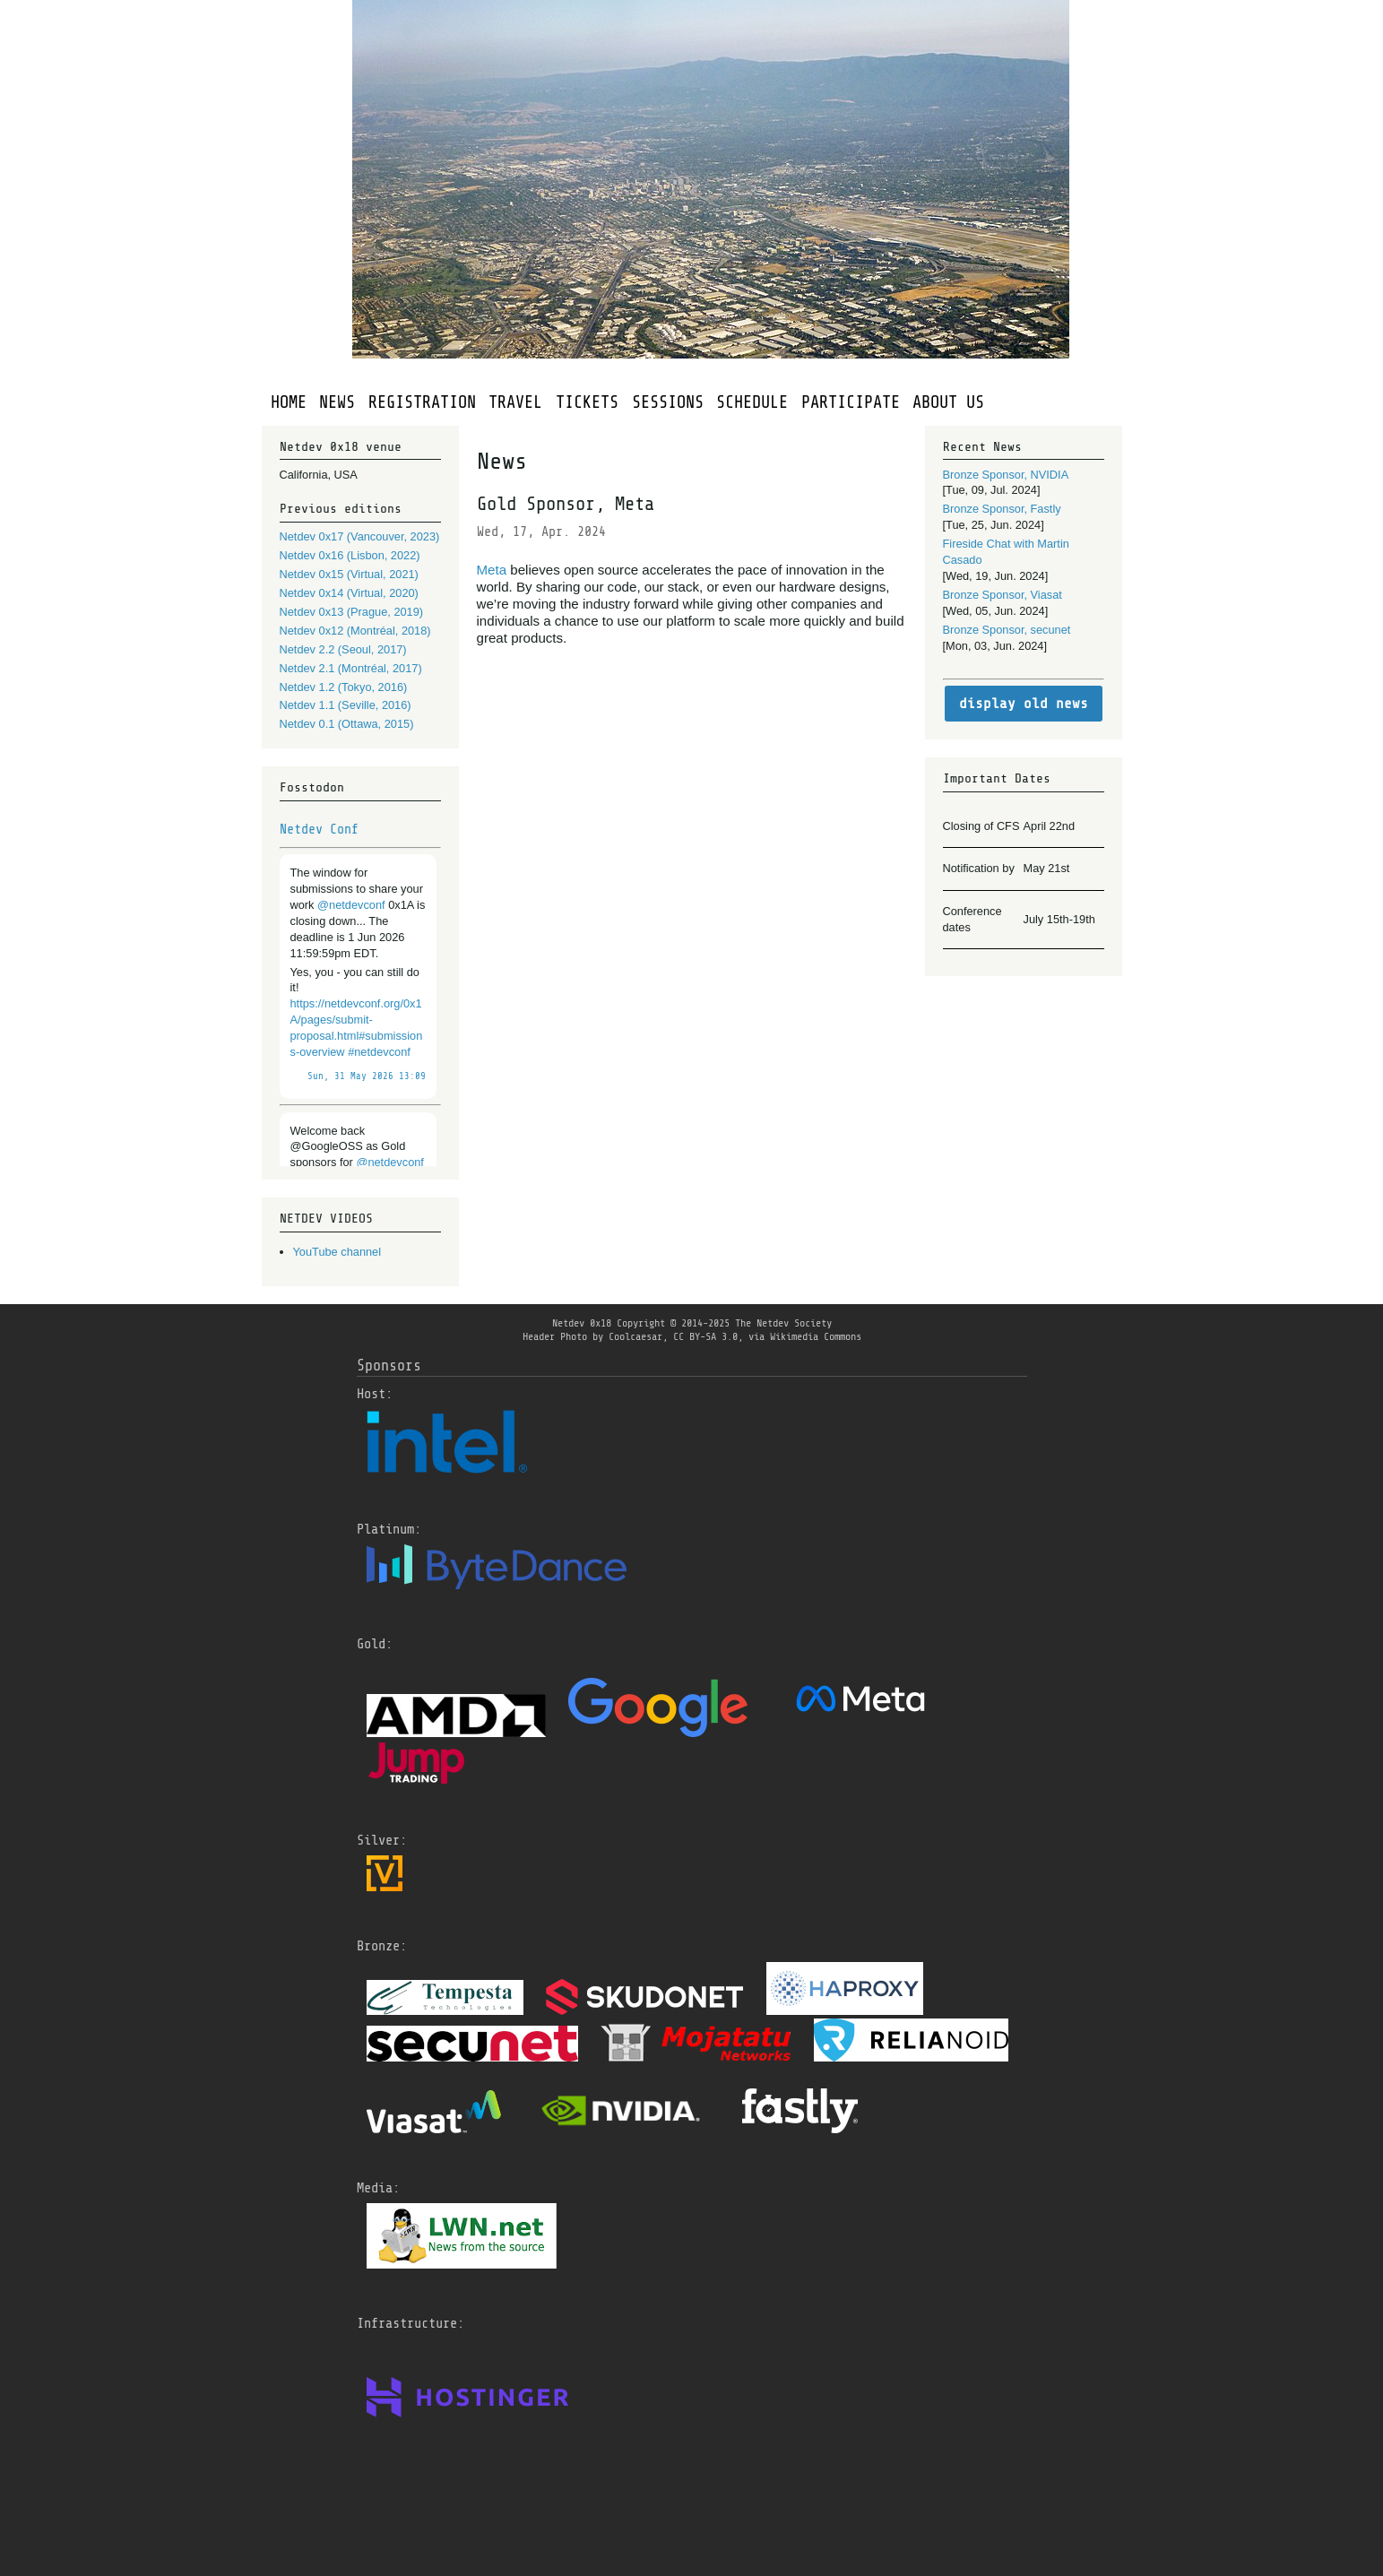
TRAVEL (515, 402)
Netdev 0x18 (581, 1323)
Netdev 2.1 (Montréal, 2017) (351, 668)
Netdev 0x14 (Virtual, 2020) (349, 593)
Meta (492, 569)
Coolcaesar (635, 1336)
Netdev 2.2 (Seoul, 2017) (343, 649)
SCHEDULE (752, 402)
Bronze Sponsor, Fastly (1002, 508)
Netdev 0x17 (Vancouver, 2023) (360, 536)
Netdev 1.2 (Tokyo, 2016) (344, 687)
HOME (289, 402)
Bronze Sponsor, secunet (1007, 629)
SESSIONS (668, 402)
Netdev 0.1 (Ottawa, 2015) (347, 723)
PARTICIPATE (850, 402)
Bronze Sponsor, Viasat (1002, 594)
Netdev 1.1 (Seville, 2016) (345, 705)
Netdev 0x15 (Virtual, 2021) (349, 574)
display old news (1023, 704)
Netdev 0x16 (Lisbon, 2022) (350, 555)
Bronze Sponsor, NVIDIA (1006, 474)
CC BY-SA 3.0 (705, 1336)
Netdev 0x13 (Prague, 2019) (352, 611)
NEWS (337, 402)
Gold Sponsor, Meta (565, 503)
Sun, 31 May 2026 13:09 (366, 1076)
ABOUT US (948, 402)
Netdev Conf (319, 829)
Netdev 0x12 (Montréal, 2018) (355, 630)
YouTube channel (337, 1251)
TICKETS (587, 402)
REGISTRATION (422, 402)
